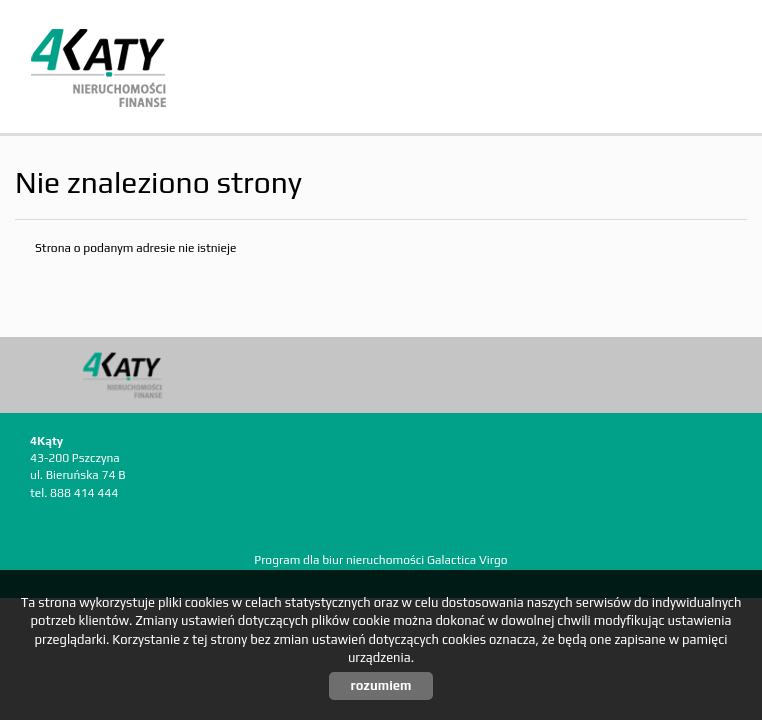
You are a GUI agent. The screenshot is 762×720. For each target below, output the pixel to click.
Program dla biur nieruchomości (340, 560)
